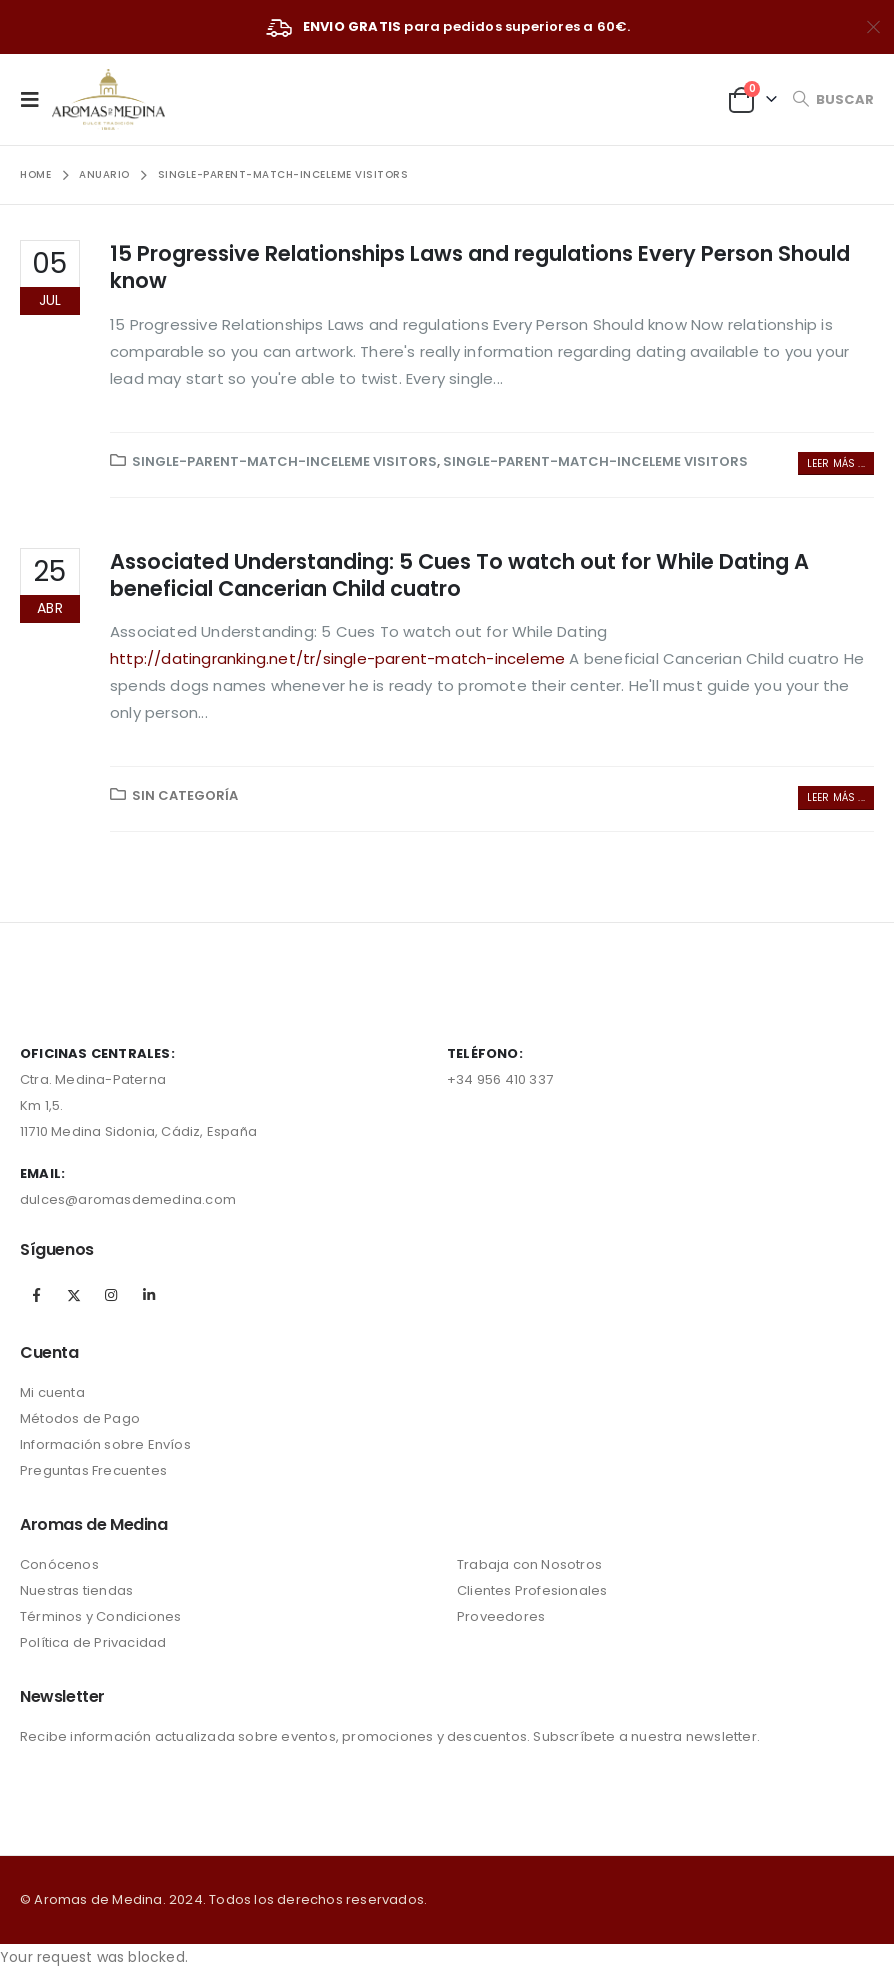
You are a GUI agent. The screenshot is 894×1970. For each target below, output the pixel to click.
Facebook (37, 1295)
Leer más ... (836, 463)
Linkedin (149, 1295)
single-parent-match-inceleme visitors (284, 461)
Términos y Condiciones (100, 1616)
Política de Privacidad (93, 1642)
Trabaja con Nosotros (529, 1564)
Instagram (111, 1295)
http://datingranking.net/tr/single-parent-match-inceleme (337, 658)
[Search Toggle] (833, 99)
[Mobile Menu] (36, 99)
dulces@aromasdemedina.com (128, 1199)
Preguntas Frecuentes (93, 1470)
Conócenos (59, 1564)
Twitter (74, 1295)
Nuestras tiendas (76, 1590)
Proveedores (501, 1616)
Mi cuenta (52, 1392)
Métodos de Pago (80, 1418)
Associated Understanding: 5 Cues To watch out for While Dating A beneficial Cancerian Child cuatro (459, 575)
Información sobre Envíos (105, 1444)
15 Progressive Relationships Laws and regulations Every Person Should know (480, 267)
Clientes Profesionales (532, 1590)
